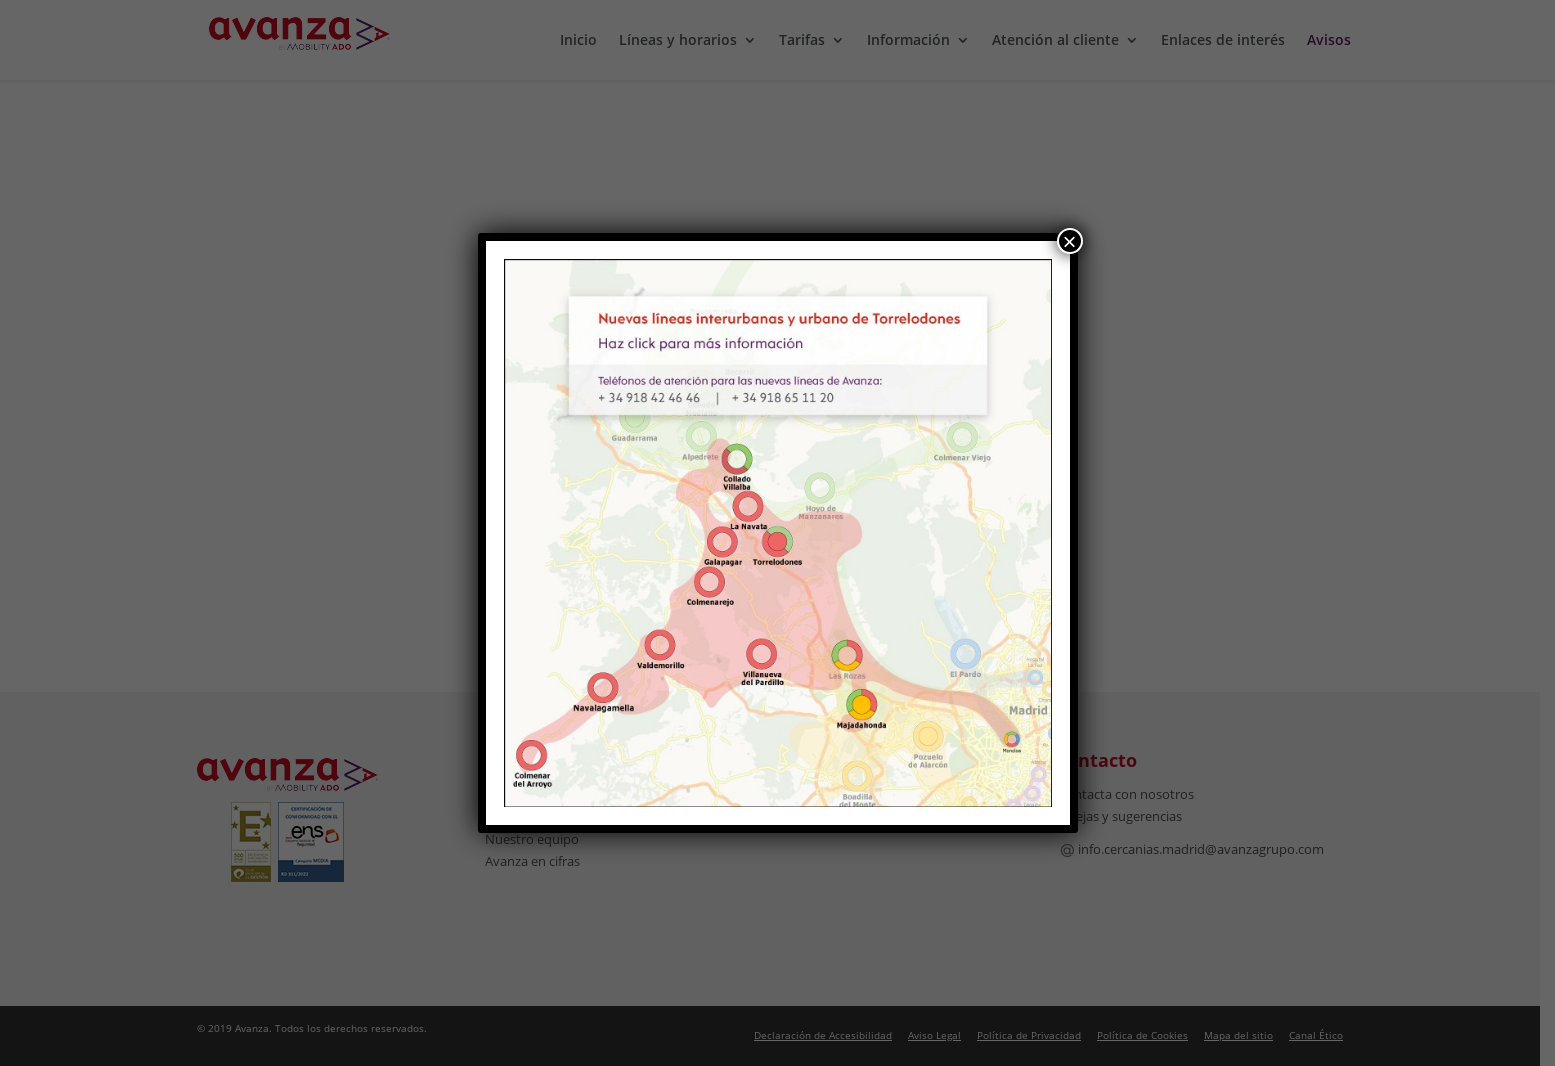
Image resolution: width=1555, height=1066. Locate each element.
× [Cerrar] (1069, 241)
